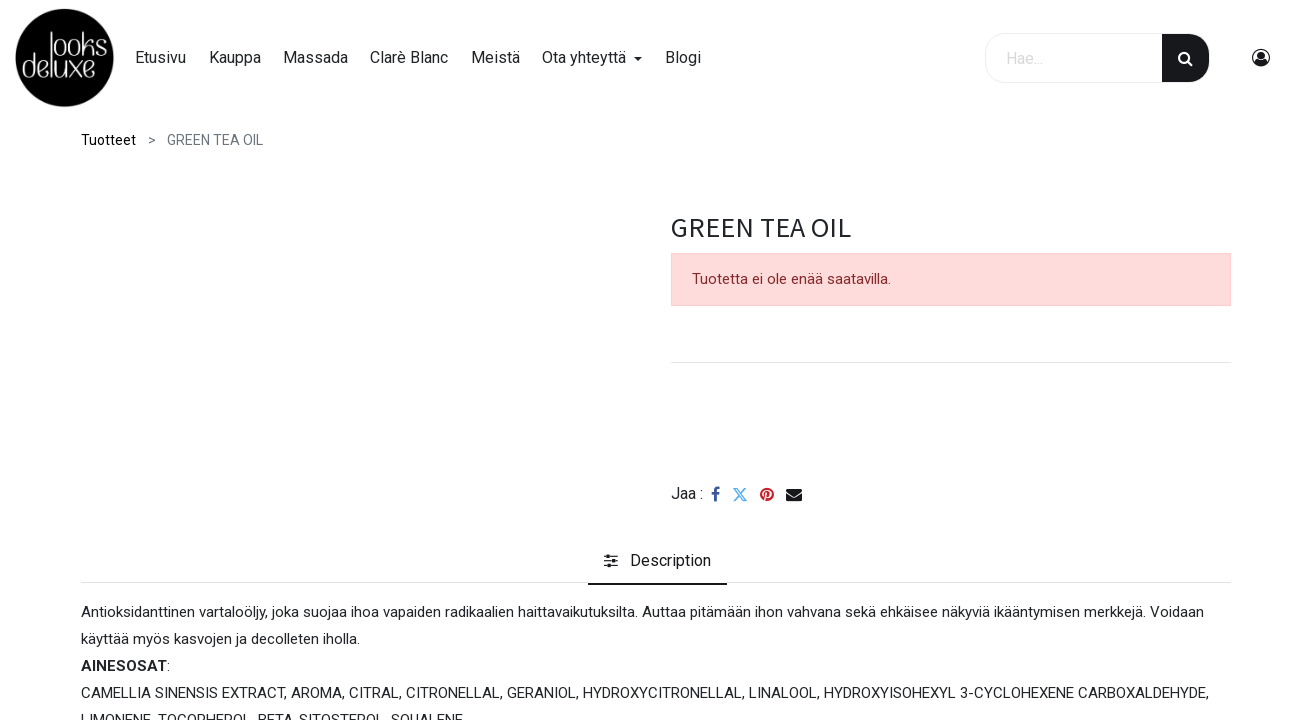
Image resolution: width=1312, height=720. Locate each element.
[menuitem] (167, 58)
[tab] (657, 561)
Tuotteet (108, 140)
